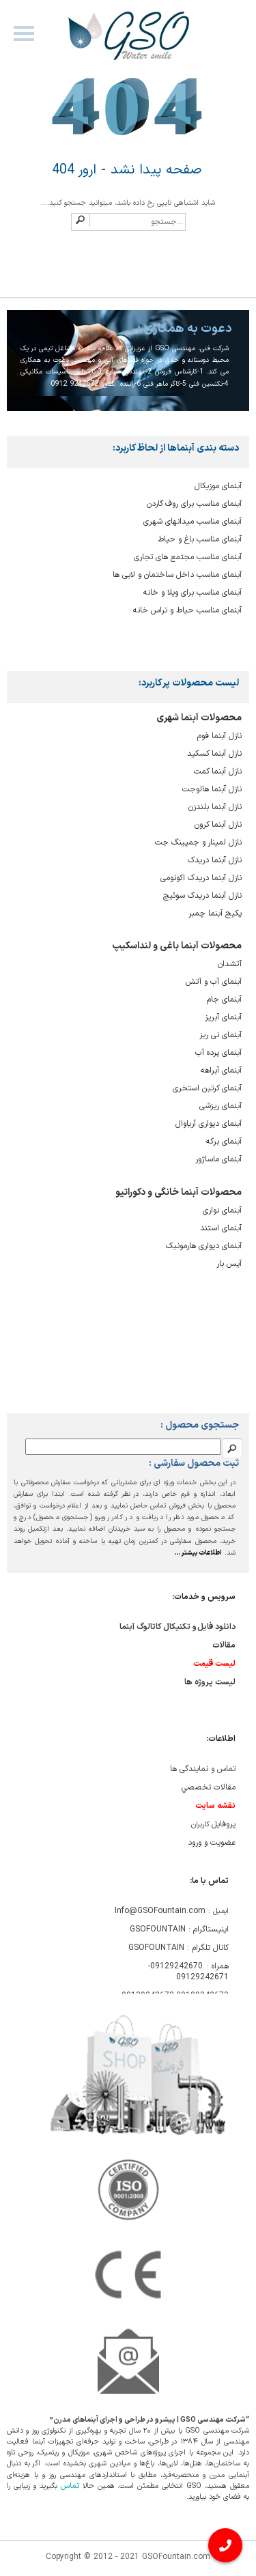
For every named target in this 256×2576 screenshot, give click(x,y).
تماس (70, 2486)
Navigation (23, 40)
